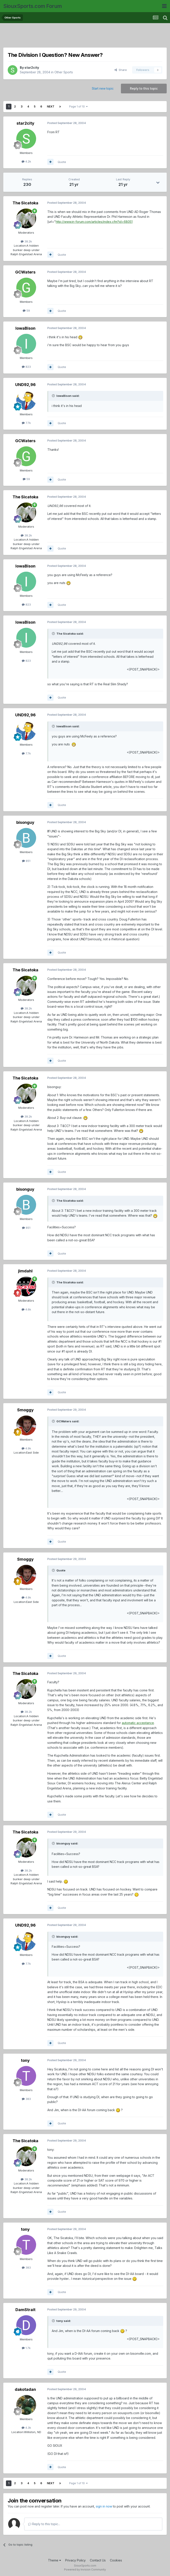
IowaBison (25, 328)
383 (26, 2099)
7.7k (26, 423)
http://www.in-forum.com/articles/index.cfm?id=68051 (94, 222)
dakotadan (25, 2389)
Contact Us (98, 2560)
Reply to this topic (144, 88)
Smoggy (25, 1410)
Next (50, 106)
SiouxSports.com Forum (32, 6)
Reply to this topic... (44, 2524)
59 (26, 310)
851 (26, 861)
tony (25, 2060)
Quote (62, 162)
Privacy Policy (75, 2560)
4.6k (26, 1309)
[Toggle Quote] (54, 395)
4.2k (26, 161)
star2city (31, 67)
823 (26, 366)
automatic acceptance (138, 1723)
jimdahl (25, 1271)
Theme (54, 2560)
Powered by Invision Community (85, 2569)
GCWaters (25, 272)
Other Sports (63, 72)
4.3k (26, 2427)
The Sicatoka (25, 203)
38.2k (26, 241)
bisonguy (25, 822)
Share (121, 70)
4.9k (26, 1448)
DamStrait (25, 2309)
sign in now (104, 2506)
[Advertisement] (85, 36)
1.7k (26, 2348)
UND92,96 (25, 384)
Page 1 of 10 (78, 106)
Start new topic (103, 88)
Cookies (116, 2560)
